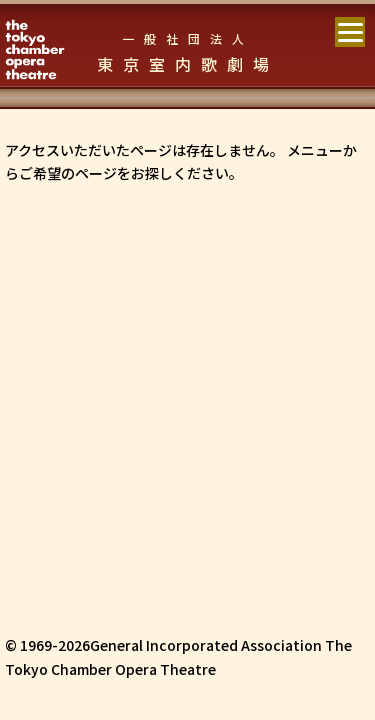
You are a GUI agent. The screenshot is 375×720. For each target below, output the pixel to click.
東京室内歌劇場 (187, 53)
